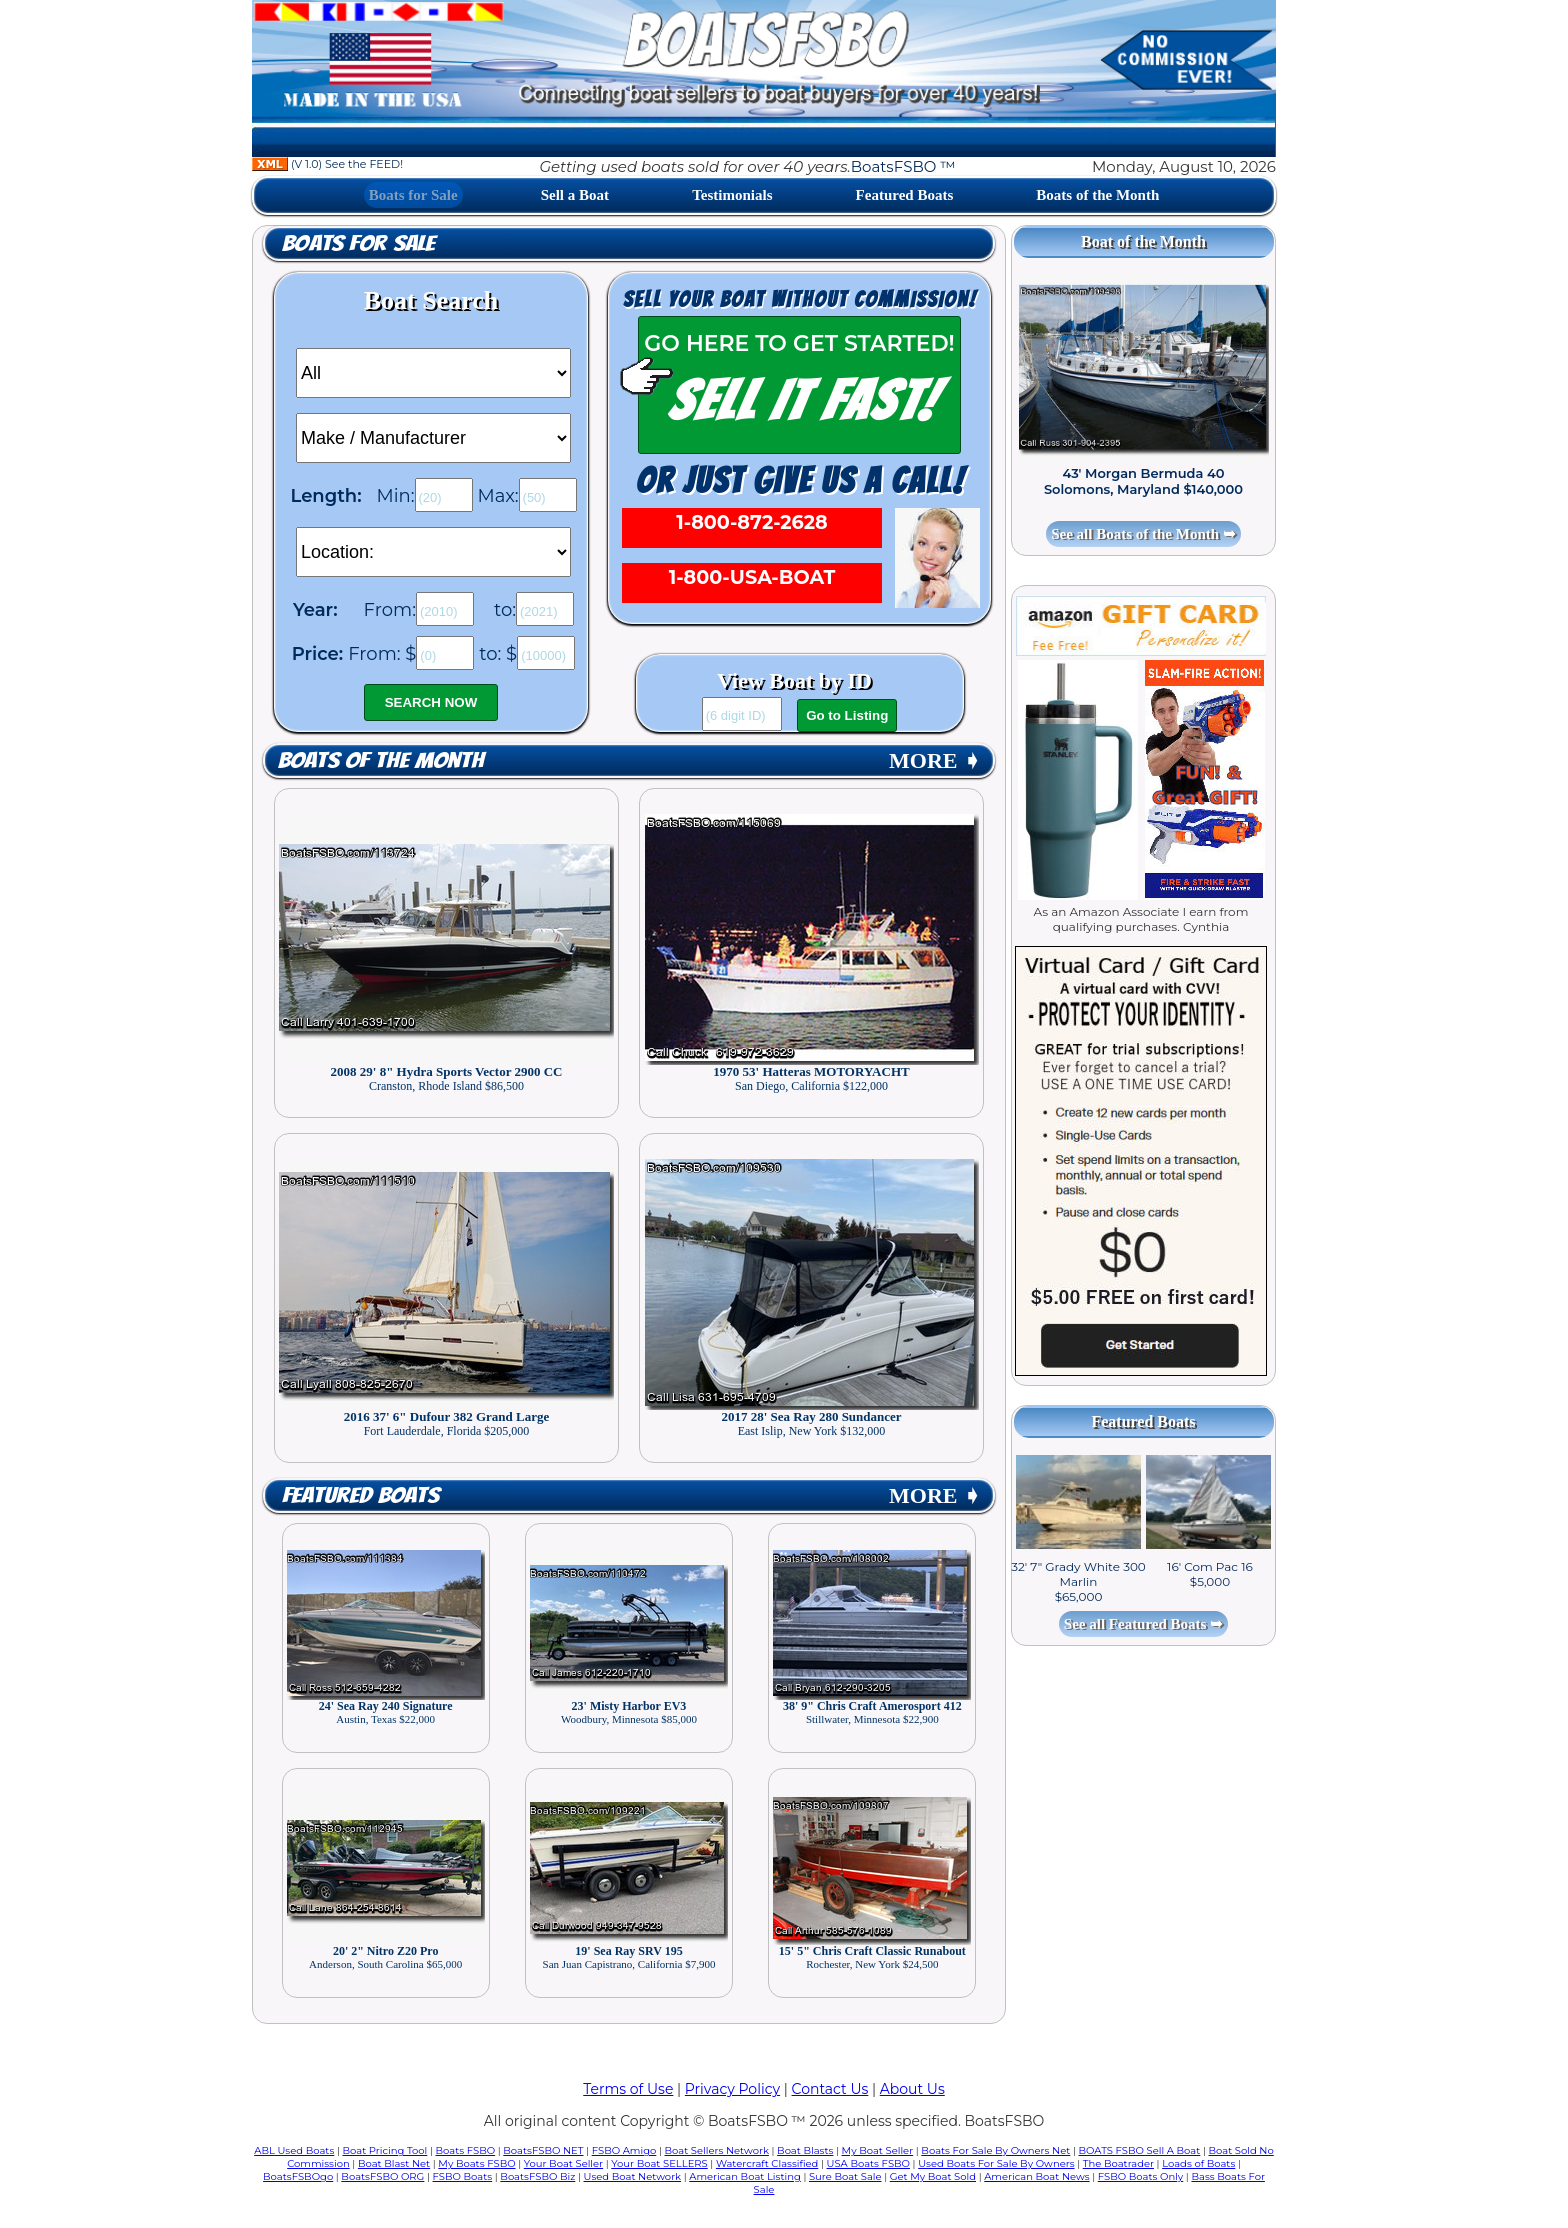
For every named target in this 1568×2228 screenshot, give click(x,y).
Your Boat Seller (563, 2163)
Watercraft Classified (767, 2163)
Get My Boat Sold (933, 2176)
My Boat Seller (878, 2150)
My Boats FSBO (476, 2163)
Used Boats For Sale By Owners (996, 2163)
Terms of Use (628, 2089)
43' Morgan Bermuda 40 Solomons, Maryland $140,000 (1143, 481)
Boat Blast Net (394, 2163)
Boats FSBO (466, 2150)
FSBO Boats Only (1140, 2176)
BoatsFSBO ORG (382, 2176)
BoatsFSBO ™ (903, 166)
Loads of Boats (1198, 2163)
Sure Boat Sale (845, 2176)
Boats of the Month (1097, 195)
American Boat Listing (745, 2176)
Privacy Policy (732, 2089)
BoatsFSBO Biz (537, 2176)
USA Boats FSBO (868, 2163)
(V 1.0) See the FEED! (327, 164)
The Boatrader (1118, 2163)
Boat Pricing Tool (384, 2150)
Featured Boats (905, 195)
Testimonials (732, 195)
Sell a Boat (575, 195)
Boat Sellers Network (716, 2150)
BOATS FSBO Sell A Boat (1140, 2150)
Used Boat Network (633, 2176)
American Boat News (1036, 2176)
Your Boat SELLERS (659, 2163)
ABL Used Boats (294, 2150)
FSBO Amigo (624, 2150)
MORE (935, 760)
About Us (912, 2089)
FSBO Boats (463, 2176)
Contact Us (830, 2089)
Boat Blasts (805, 2150)
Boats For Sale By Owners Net (995, 2150)
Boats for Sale (413, 195)
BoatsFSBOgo (298, 2176)
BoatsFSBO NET (543, 2150)
